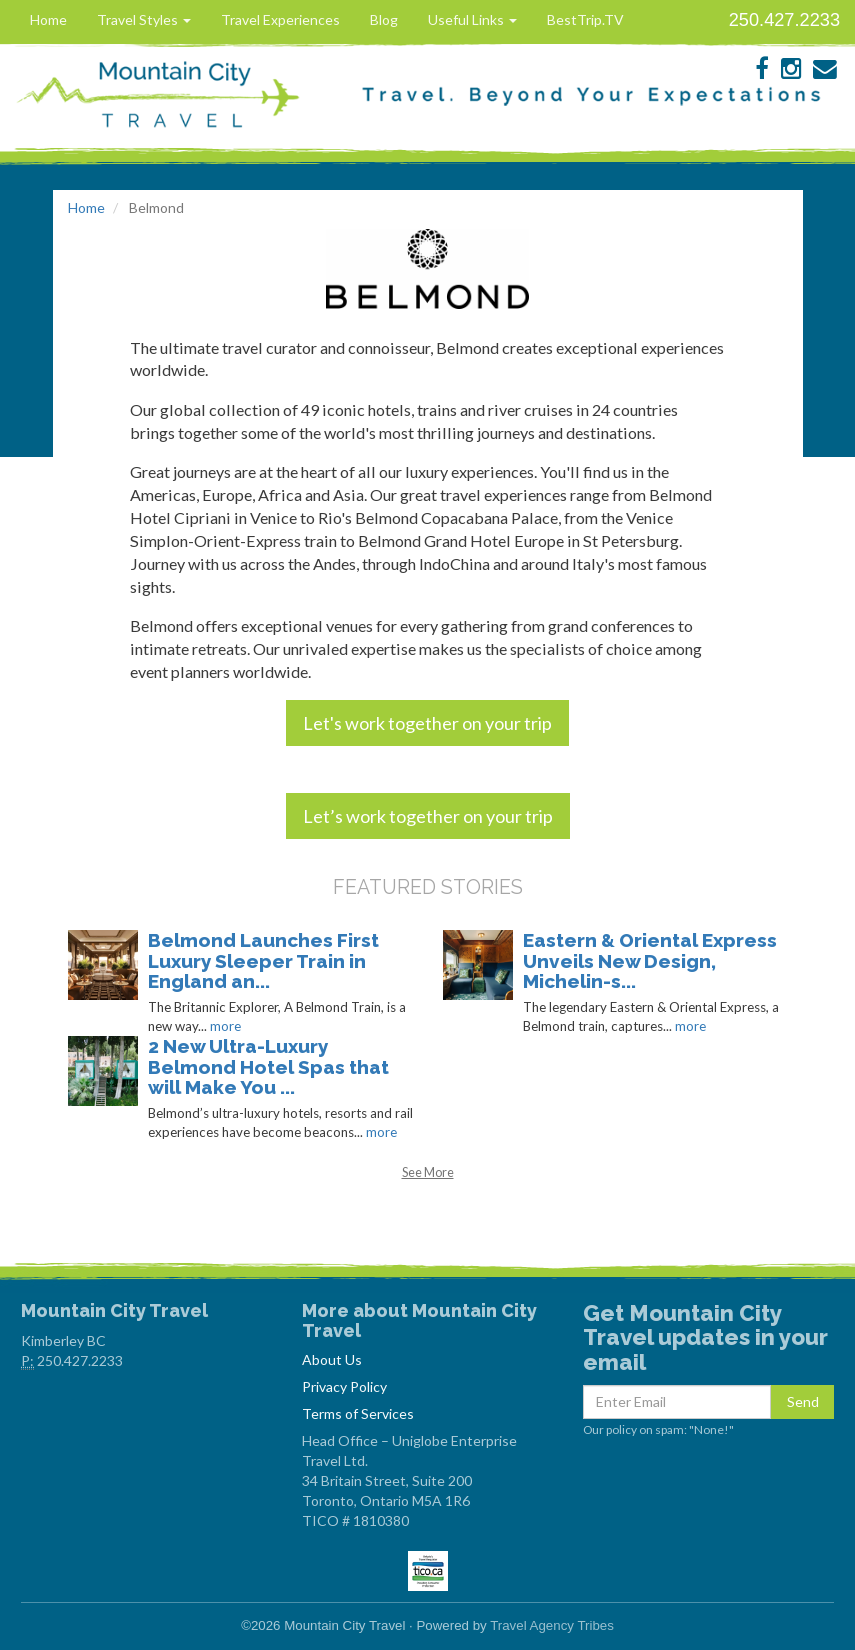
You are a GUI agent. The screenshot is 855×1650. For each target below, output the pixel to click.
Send (803, 1401)
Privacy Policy (344, 1386)
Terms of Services (358, 1413)
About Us (332, 1359)
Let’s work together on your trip (428, 816)
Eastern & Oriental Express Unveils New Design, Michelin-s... (650, 961)
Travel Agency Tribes (552, 1625)
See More (428, 1172)
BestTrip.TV (585, 19)
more (225, 1026)
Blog (384, 19)
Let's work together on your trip (427, 723)
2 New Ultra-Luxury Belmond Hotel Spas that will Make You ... (268, 1067)
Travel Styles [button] (144, 19)
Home (48, 19)
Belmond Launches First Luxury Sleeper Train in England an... (263, 961)
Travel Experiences (280, 19)
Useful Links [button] (472, 19)
